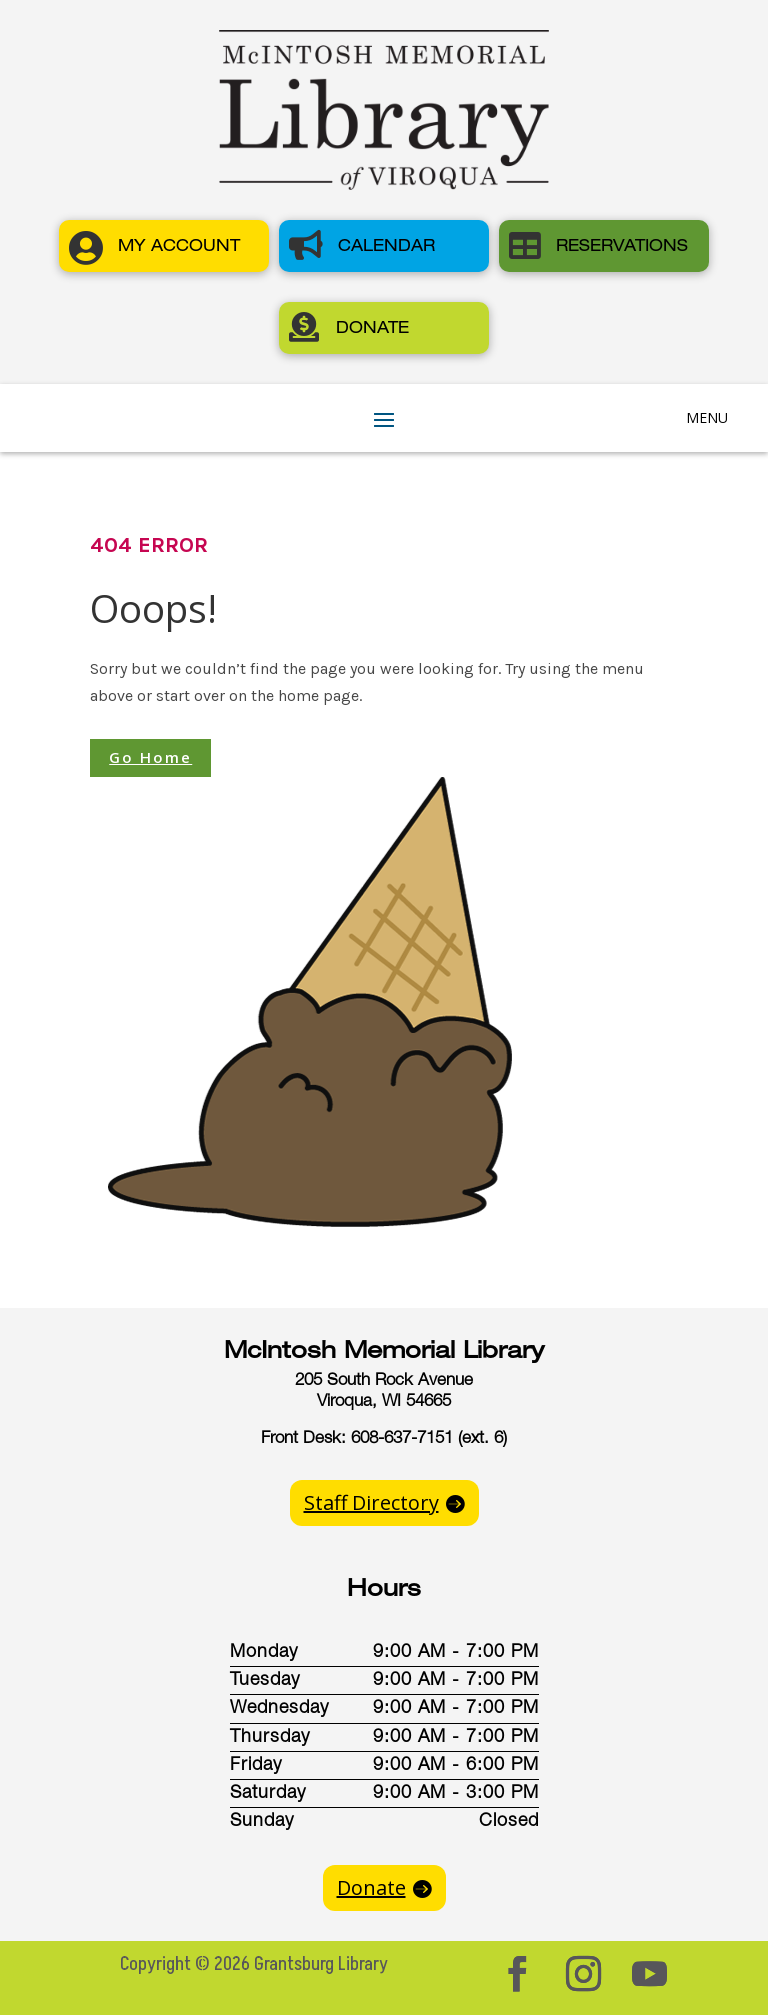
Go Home (150, 757)
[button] (164, 246)
